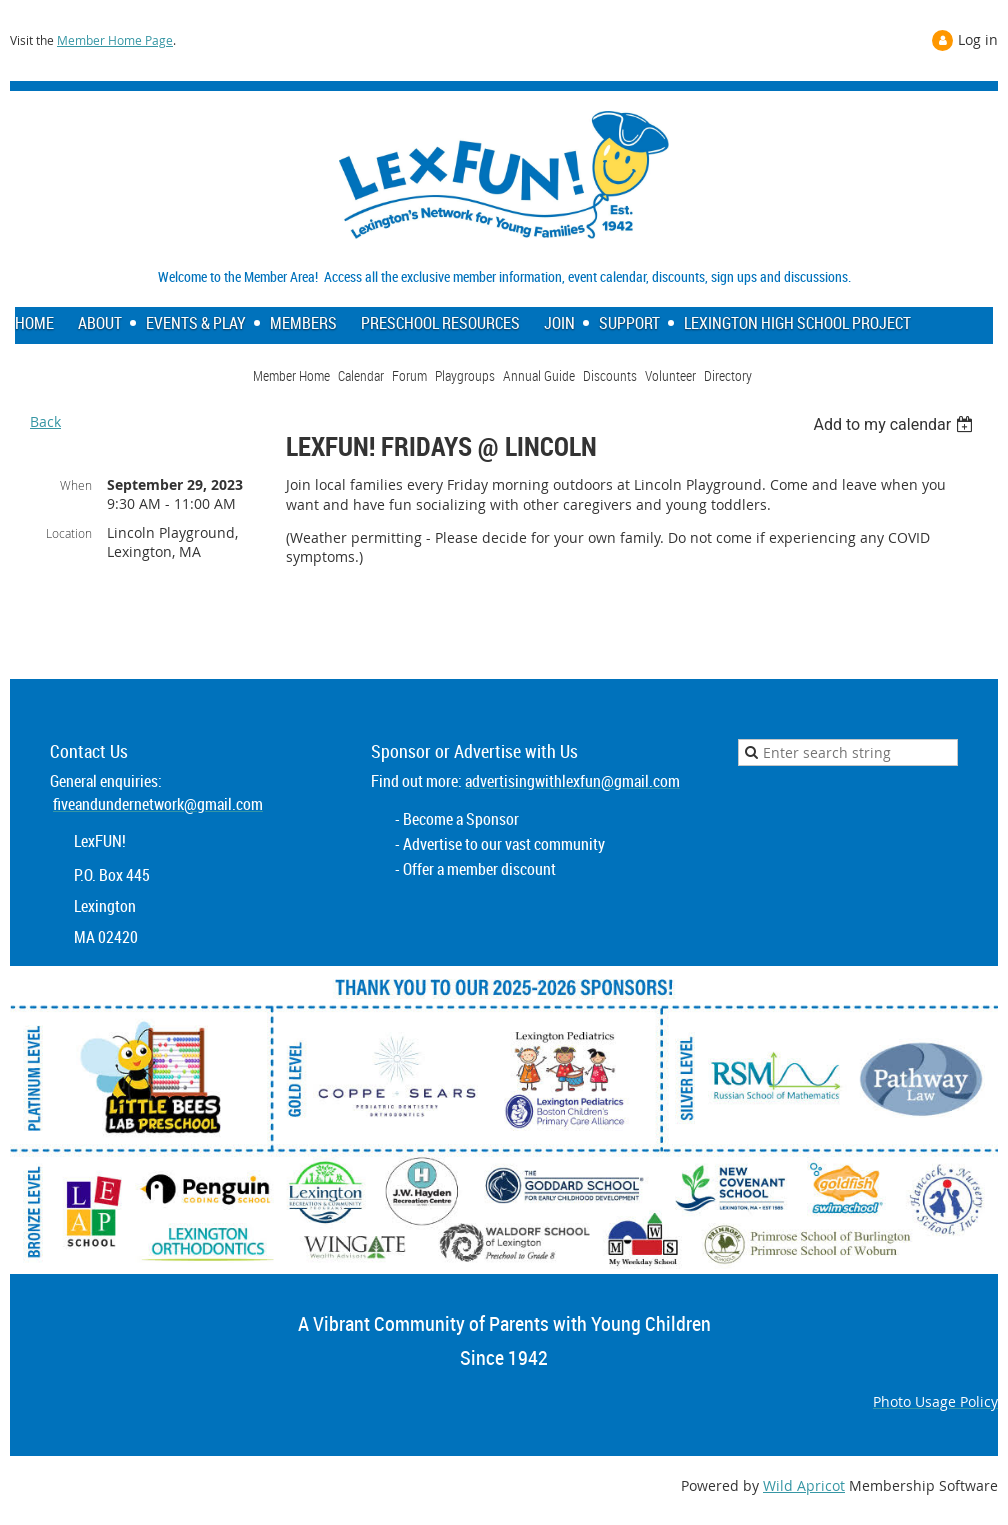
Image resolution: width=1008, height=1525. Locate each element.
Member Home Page (115, 40)
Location (69, 533)
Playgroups (465, 375)
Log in (978, 39)
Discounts (610, 375)
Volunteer (670, 375)
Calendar (361, 375)
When (76, 485)
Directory (728, 375)
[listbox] (895, 424)
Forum (409, 375)
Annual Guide (539, 375)
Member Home (291, 375)
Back (45, 421)
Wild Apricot (804, 1485)
